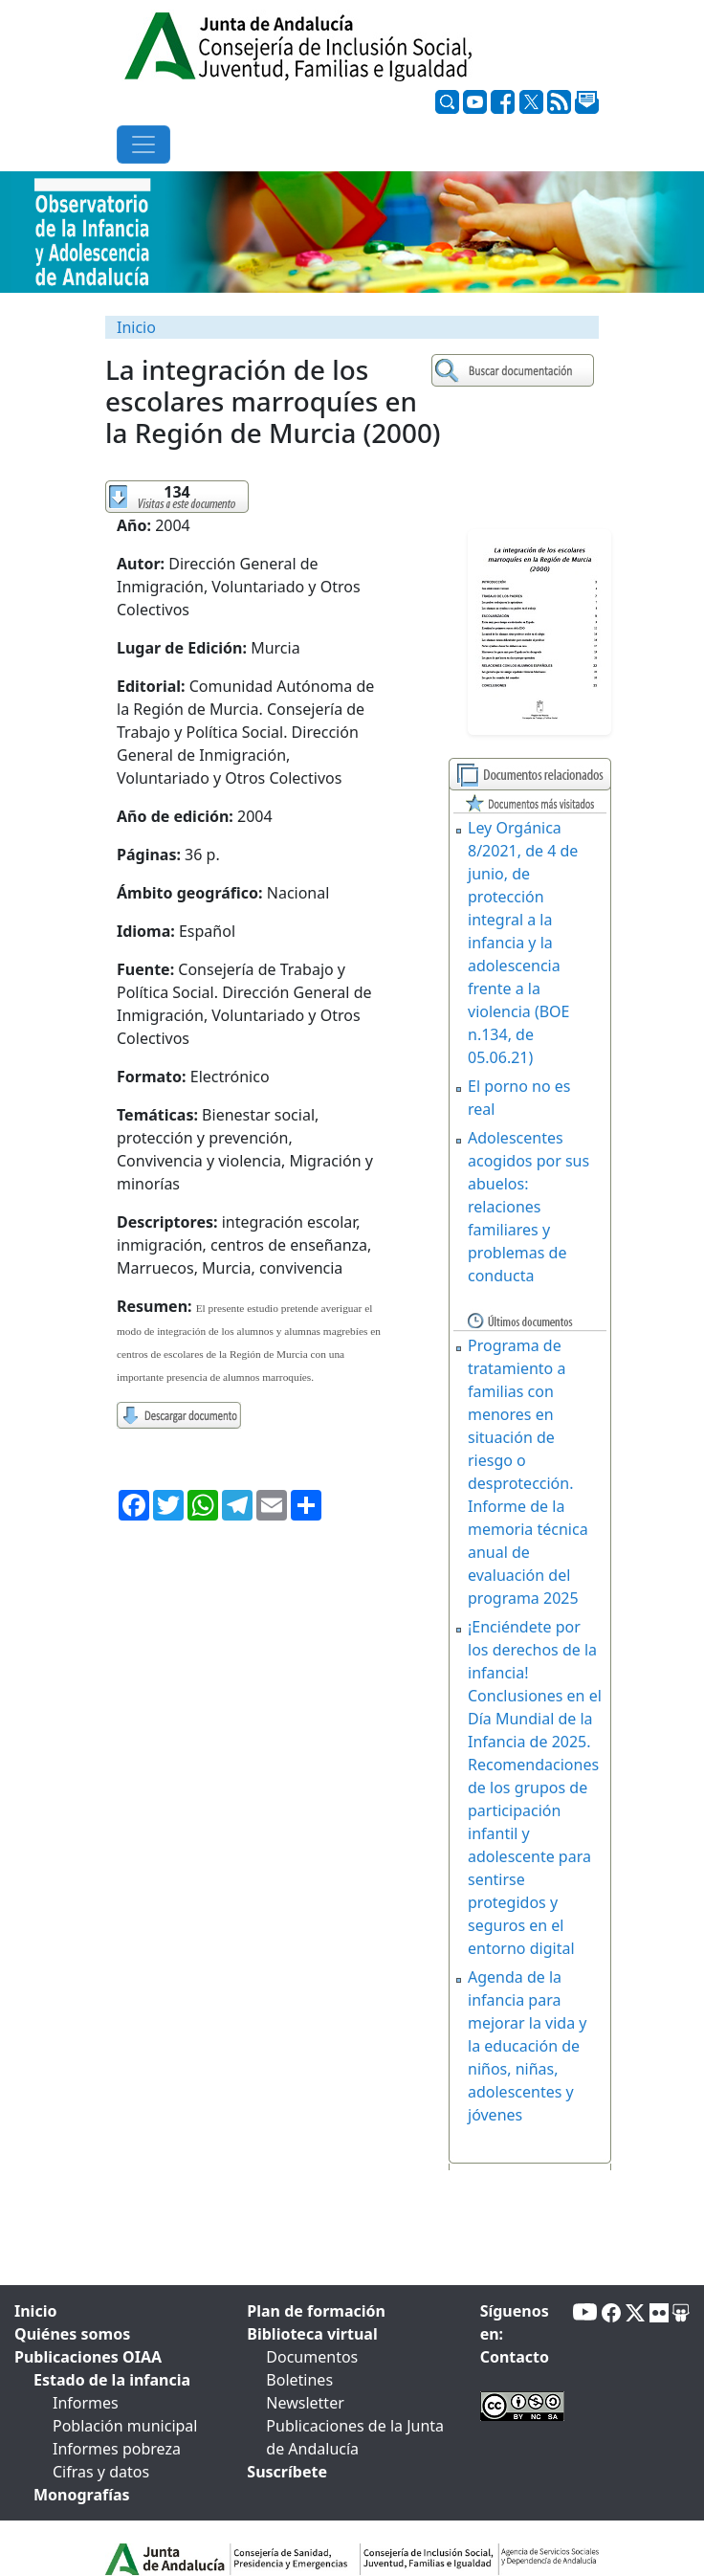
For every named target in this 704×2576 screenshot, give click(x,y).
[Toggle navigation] (143, 144)
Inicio (136, 327)
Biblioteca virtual (312, 2333)
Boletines (299, 2379)
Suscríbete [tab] (287, 2471)
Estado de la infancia (111, 2379)
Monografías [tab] (81, 2494)
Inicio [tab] (35, 2310)
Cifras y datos (101, 2471)
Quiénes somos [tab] (72, 2333)
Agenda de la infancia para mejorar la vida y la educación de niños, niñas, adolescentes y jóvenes (527, 2045)
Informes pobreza (117, 2448)
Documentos (312, 2356)
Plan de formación (316, 2310)
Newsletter (304, 2402)
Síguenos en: (514, 2322)
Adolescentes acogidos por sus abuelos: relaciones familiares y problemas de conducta (528, 1206)
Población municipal (125, 2425)
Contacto (514, 2356)
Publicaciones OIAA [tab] (88, 2356)
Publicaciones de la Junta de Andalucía (355, 2437)
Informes (86, 2402)
